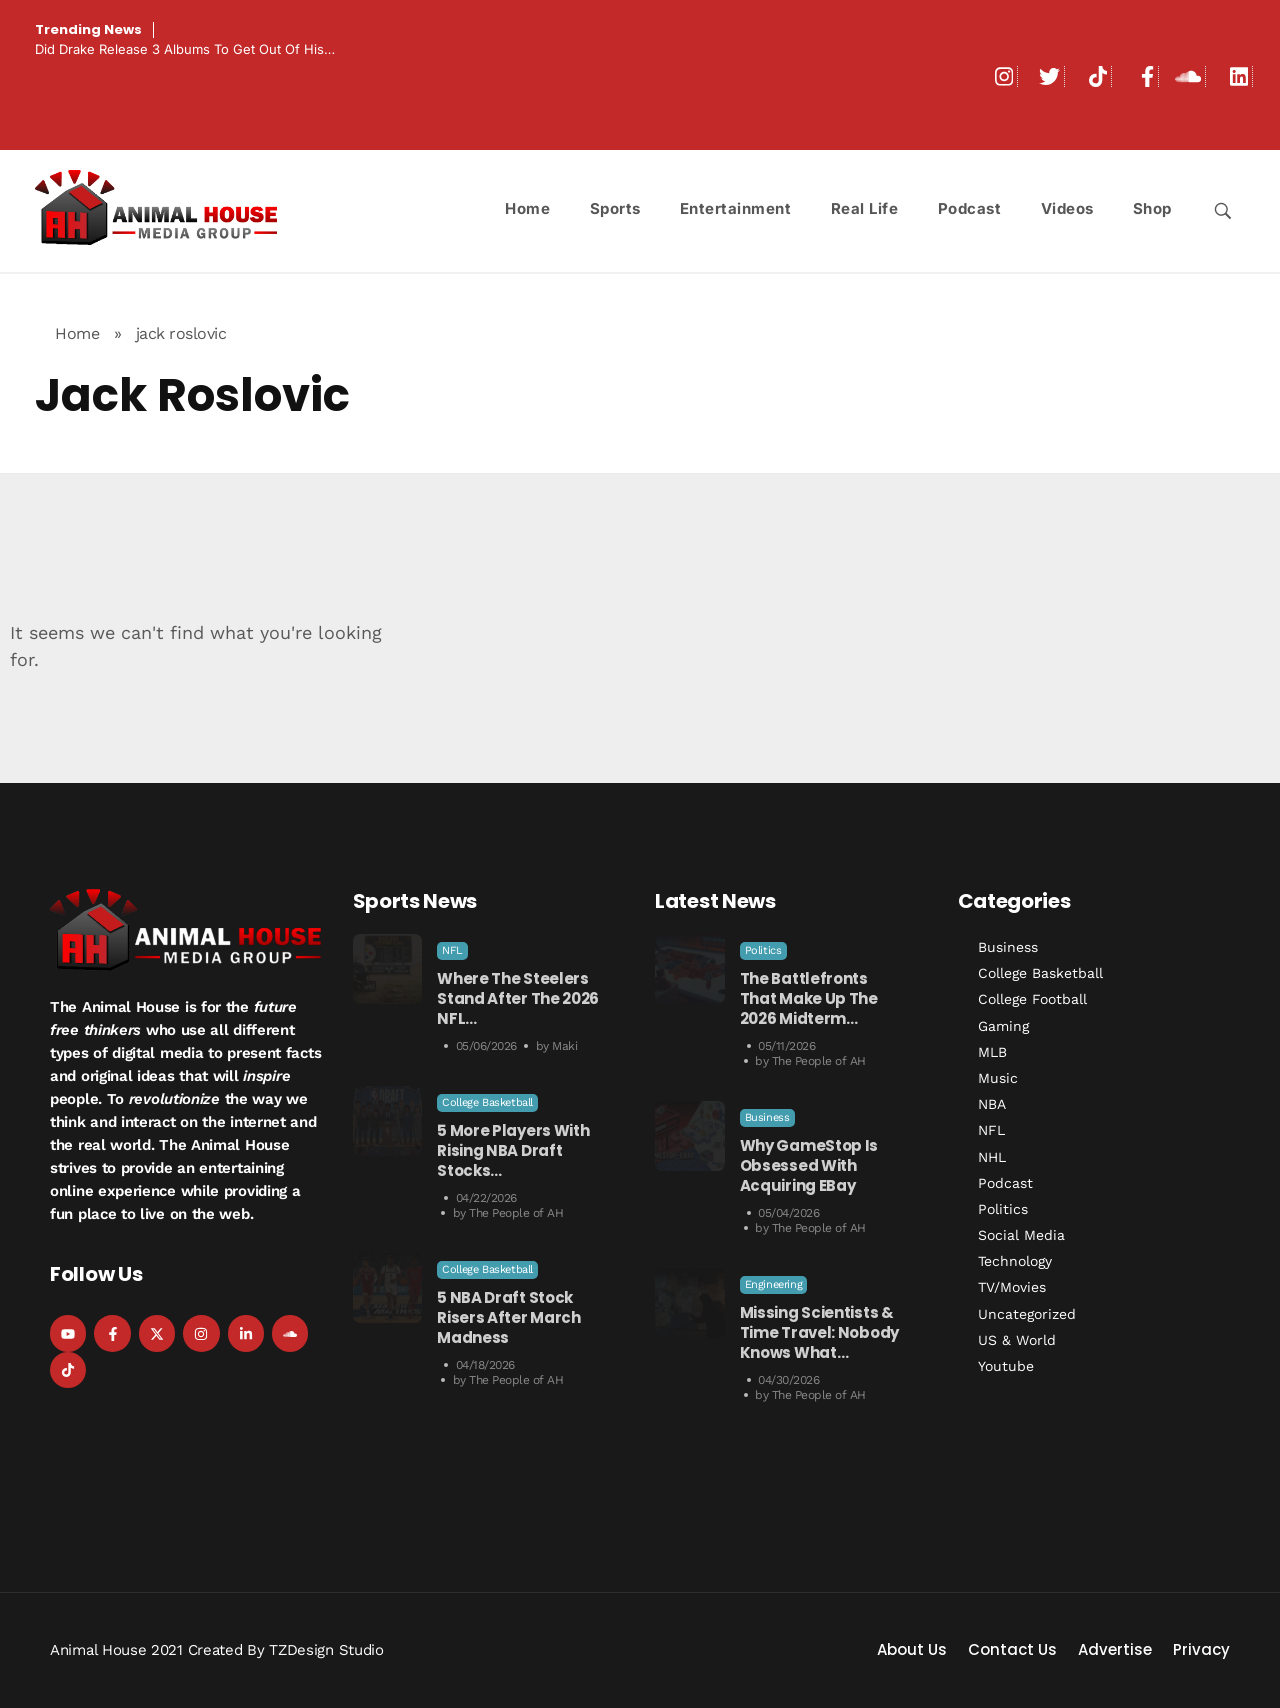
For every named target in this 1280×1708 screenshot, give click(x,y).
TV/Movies (1012, 1287)
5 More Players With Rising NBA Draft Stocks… (513, 1150)
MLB (992, 1052)
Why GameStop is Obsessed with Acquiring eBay (809, 1165)
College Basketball (487, 1102)
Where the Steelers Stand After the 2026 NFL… (518, 998)
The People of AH (516, 1213)
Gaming (1003, 1026)
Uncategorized (1027, 1314)
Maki (564, 1046)
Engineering (774, 1284)
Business (767, 1117)
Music (998, 1078)
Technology (1015, 1261)
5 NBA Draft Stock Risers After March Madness (509, 1317)
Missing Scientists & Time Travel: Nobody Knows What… (819, 1332)
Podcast (1005, 1183)
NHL (992, 1157)
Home (77, 333)
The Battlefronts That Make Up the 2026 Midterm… (809, 998)
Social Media (1021, 1235)
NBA (992, 1104)
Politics (763, 950)
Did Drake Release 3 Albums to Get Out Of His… (185, 49)
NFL (452, 950)
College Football (1032, 999)
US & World (1017, 1340)
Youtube (1006, 1366)
